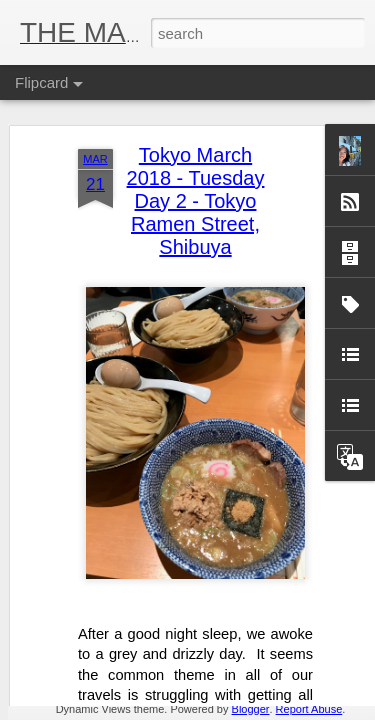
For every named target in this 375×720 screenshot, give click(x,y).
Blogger (251, 709)
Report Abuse (309, 709)
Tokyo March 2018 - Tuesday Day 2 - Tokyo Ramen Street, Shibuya (196, 112)
